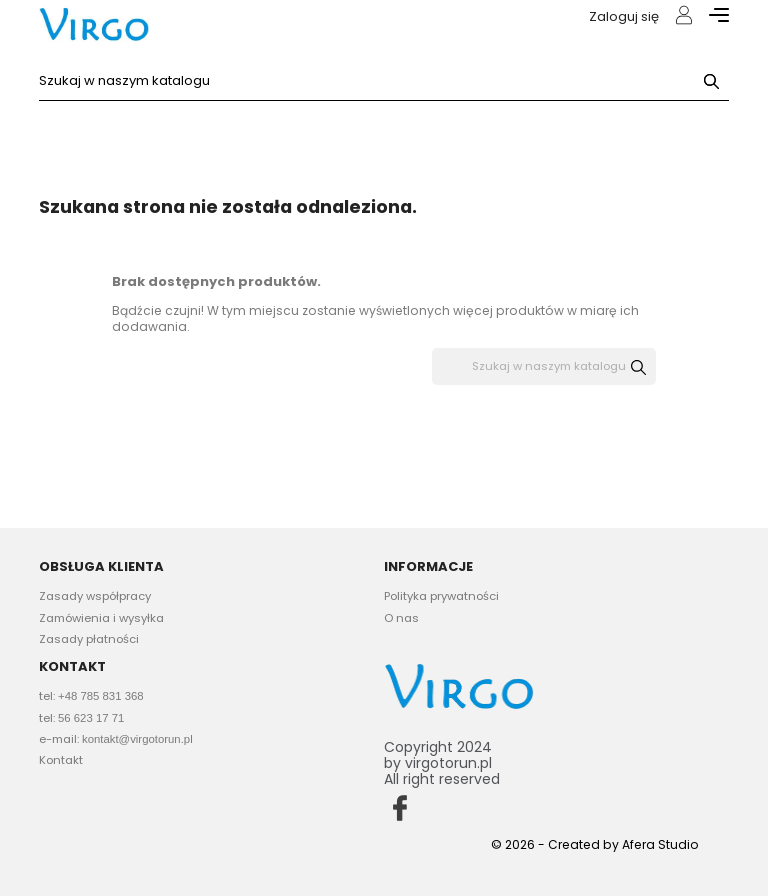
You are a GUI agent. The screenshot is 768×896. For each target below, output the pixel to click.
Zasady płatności (89, 639)
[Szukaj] (384, 81)
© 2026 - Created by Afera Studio (595, 844)
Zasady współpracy (95, 596)
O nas (401, 618)
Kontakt (61, 760)
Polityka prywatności (441, 596)
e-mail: (116, 739)
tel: (91, 696)
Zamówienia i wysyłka (101, 618)
